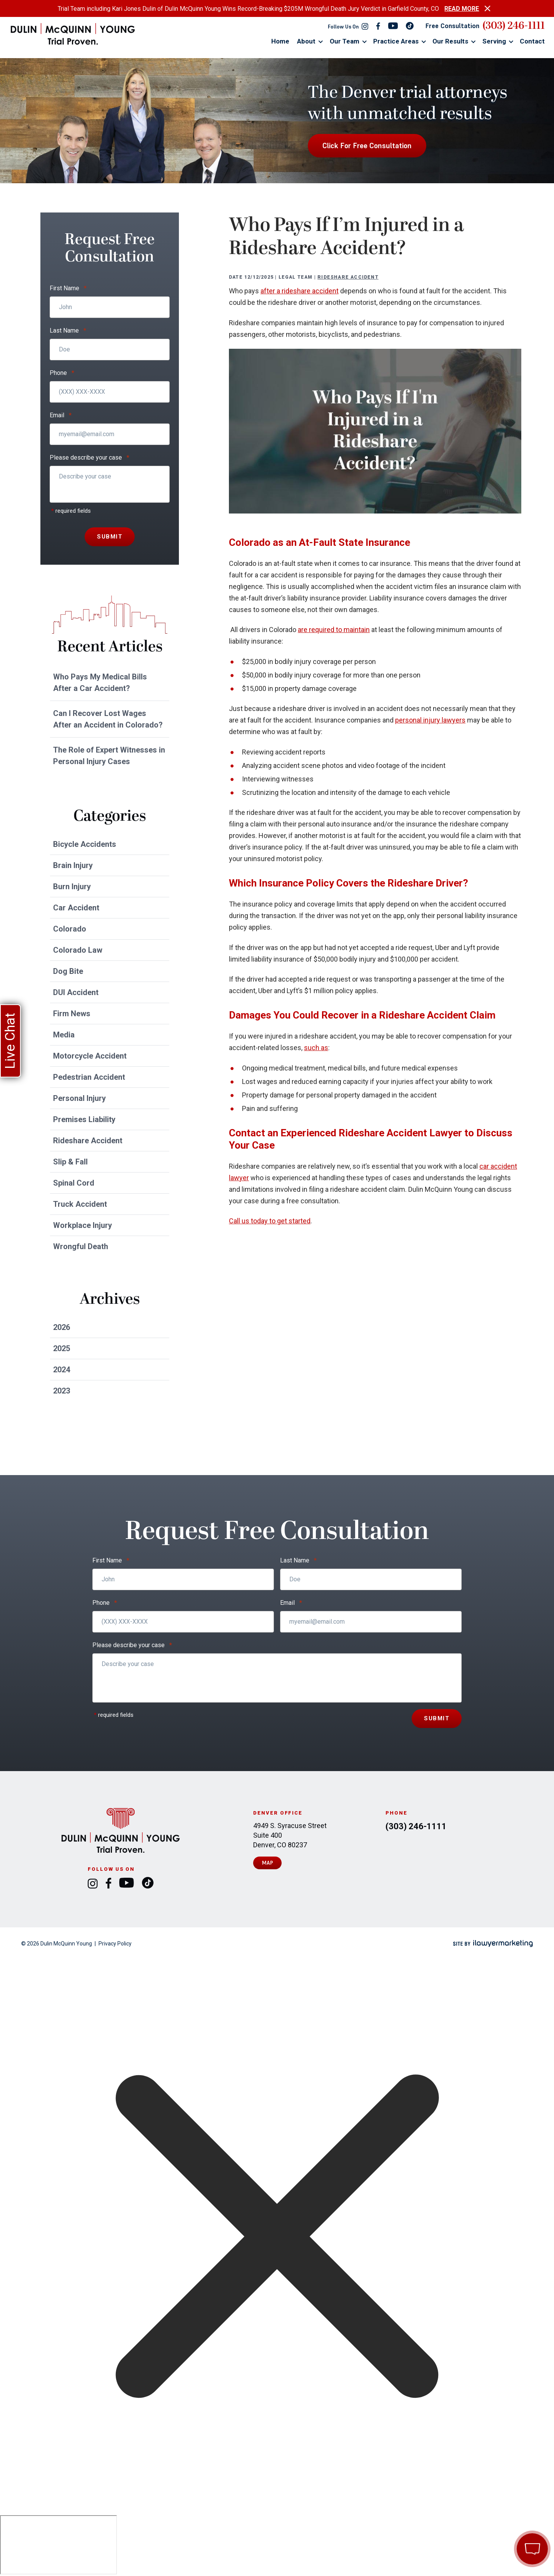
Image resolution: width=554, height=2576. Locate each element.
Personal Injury (79, 1098)
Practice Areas (396, 41)
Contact (532, 41)
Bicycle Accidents (84, 844)
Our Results (450, 41)
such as (316, 1048)
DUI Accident (75, 992)
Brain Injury (73, 865)
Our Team (344, 41)
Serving (494, 41)
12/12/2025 (259, 277)
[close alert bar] (487, 8)
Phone (62, 373)
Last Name (68, 330)
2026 (61, 1327)
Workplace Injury (82, 1225)
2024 (61, 1369)
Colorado (69, 928)
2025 (61, 1348)
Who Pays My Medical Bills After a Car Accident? (100, 682)
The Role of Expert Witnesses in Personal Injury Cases (109, 755)
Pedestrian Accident (89, 1077)
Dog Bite (68, 971)
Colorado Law (77, 950)
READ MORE (461, 8)
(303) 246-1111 (513, 26)
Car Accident (76, 907)
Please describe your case (89, 457)
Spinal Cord (73, 1183)
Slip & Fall (70, 1161)
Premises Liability (84, 1119)
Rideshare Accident (348, 277)
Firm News (71, 1013)
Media (64, 1034)
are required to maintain (334, 630)
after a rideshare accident (299, 291)
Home (280, 41)
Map (267, 1863)
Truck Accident (80, 1204)
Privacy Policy (115, 1943)
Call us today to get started (269, 1221)
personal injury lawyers (430, 720)
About (306, 41)
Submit (109, 536)
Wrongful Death (80, 1246)
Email (61, 415)
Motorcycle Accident (90, 1056)
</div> (58, 2544)
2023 (61, 1390)
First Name (68, 288)
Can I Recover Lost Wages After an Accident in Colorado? (108, 719)
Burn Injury (72, 886)
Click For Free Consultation (367, 145)
